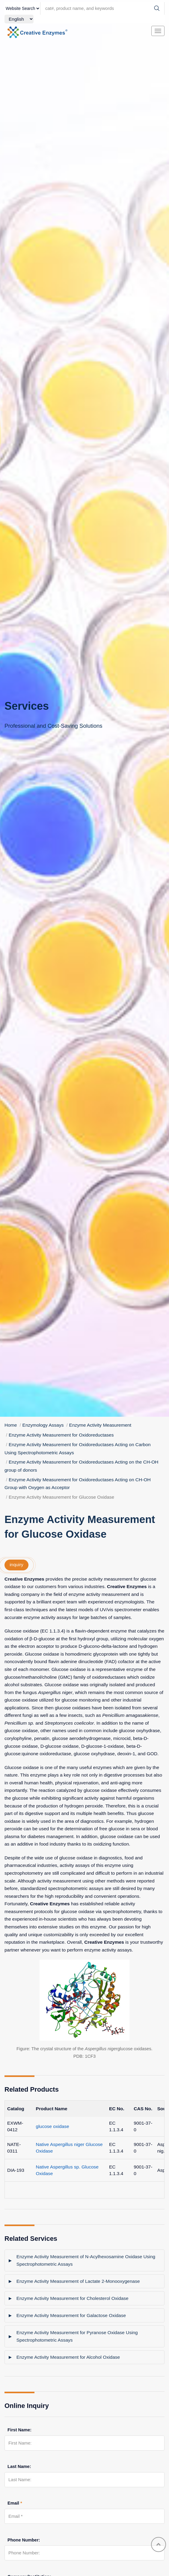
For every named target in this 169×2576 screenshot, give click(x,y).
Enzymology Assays (43, 1425)
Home (10, 1425)
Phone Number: (23, 2540)
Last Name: (19, 2466)
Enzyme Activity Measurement (100, 1425)
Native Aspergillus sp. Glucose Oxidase (67, 2170)
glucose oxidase (52, 2126)
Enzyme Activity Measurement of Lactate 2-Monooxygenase (78, 2281)
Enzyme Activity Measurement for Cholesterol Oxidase (72, 2298)
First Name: (19, 2429)
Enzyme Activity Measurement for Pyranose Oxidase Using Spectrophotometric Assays (77, 2336)
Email (14, 2503)
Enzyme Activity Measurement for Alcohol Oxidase (68, 2357)
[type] (22, 8)
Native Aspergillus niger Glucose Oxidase (69, 2147)
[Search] (156, 8)
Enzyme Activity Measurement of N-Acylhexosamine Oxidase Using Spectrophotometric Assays (85, 2260)
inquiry (16, 1564)
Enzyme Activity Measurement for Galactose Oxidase (71, 2315)
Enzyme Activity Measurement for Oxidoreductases (61, 1434)
